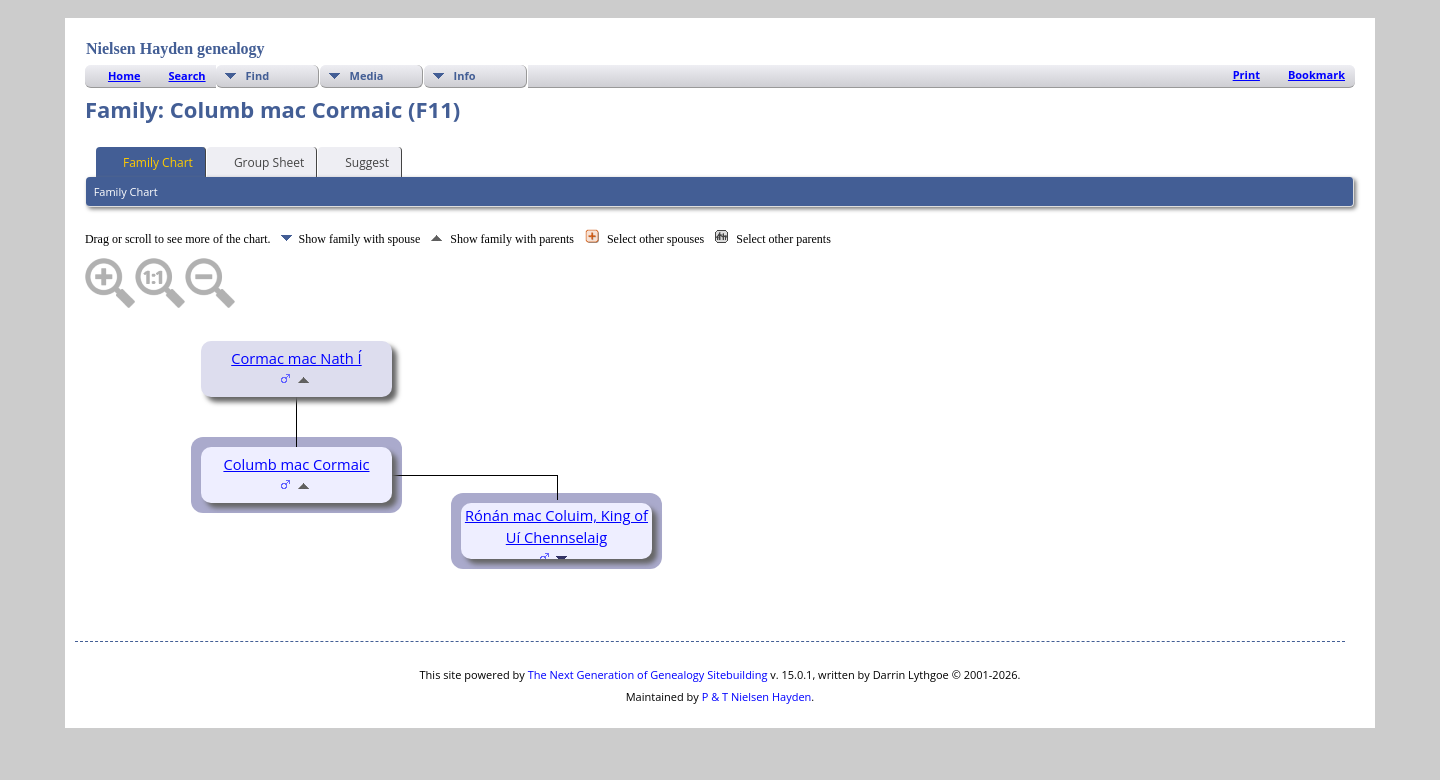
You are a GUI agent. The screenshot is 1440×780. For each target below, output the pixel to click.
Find (258, 75)
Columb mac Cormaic (296, 464)
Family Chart (149, 161)
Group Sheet (260, 161)
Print (1246, 74)
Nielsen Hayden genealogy (175, 48)
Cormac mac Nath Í (296, 358)
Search (186, 75)
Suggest (358, 161)
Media (367, 75)
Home (124, 75)
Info (465, 75)
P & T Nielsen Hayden (757, 696)
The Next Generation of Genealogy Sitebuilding (648, 674)
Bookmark (1316, 74)
